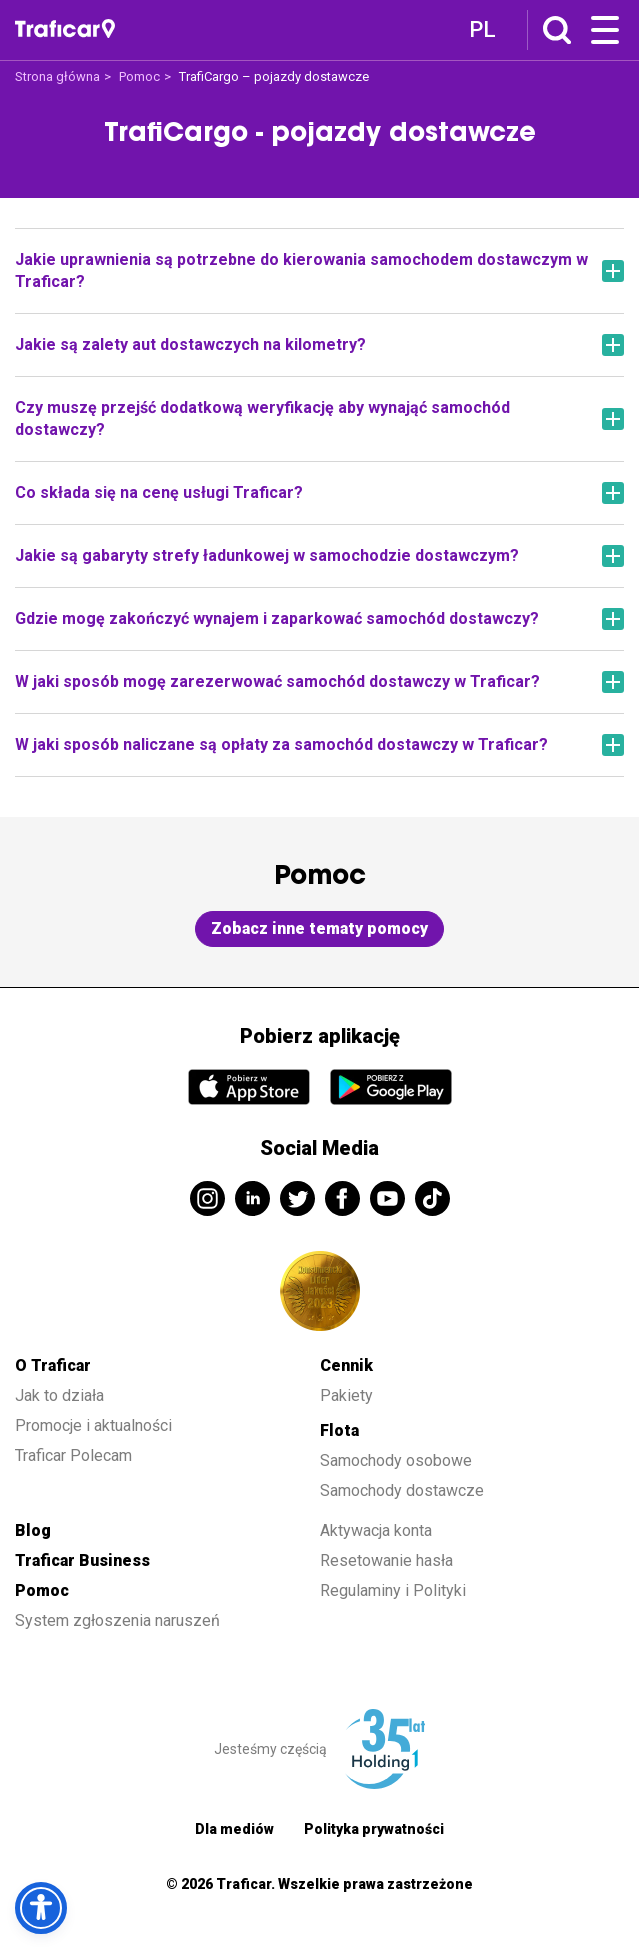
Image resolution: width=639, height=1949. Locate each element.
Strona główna (57, 76)
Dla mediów (234, 1829)
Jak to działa (59, 1395)
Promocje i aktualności (93, 1425)
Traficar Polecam (73, 1455)
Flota (339, 1430)
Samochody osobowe (396, 1460)
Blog (33, 1530)
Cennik (346, 1365)
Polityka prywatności (374, 1829)
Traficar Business (82, 1560)
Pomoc (139, 76)
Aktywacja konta (376, 1530)
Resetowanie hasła (386, 1560)
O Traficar (53, 1365)
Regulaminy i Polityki (395, 1590)
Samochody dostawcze (402, 1490)
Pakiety (346, 1395)
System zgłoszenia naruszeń (117, 1620)
